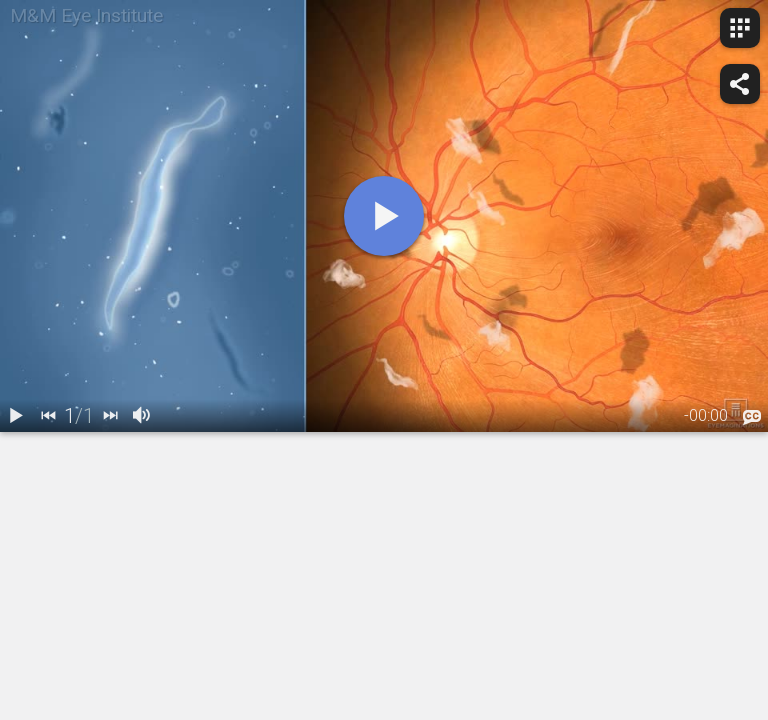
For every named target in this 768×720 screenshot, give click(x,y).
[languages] (752, 417)
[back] (48, 416)
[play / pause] (16, 416)
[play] (384, 216)
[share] (740, 84)
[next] (110, 416)
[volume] (142, 416)
